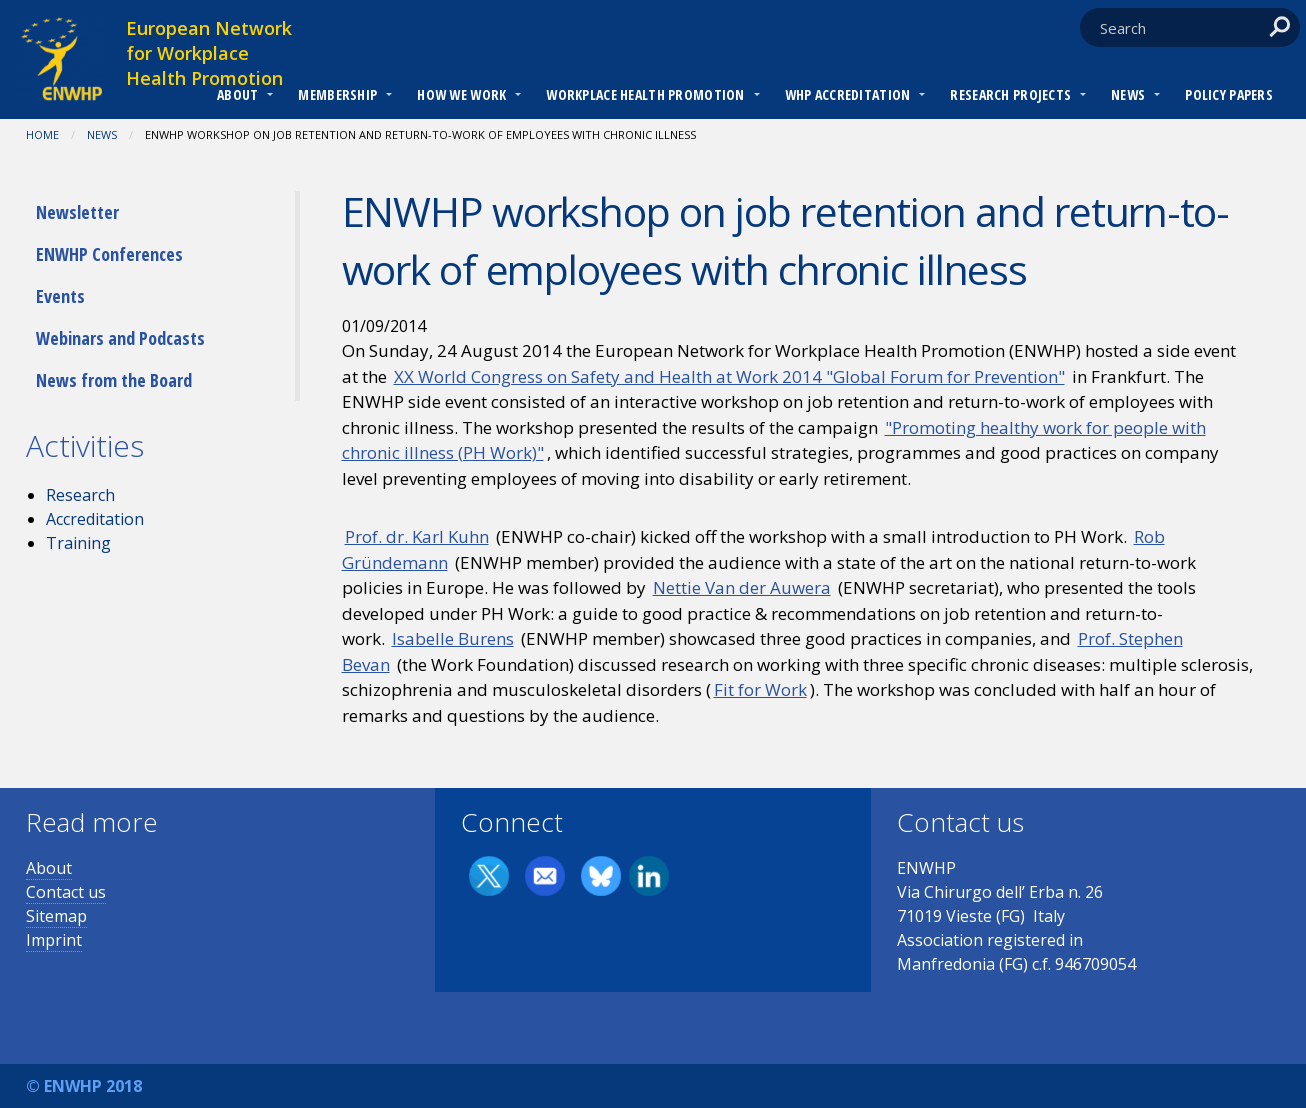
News (1128, 94)
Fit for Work (760, 689)
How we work (461, 94)
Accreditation (95, 519)
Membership (337, 94)
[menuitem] (237, 97)
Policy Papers (1229, 94)
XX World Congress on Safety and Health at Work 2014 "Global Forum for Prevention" (729, 376)
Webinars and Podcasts (120, 338)
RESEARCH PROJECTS (1010, 94)
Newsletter (77, 212)
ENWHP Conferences (109, 254)
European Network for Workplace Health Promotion (209, 53)
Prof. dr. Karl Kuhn (417, 536)
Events (60, 296)
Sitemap (56, 916)
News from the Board (114, 380)
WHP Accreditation (848, 94)
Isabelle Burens (453, 638)
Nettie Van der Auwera (742, 587)
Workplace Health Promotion (645, 94)
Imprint (54, 940)
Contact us (66, 892)
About (237, 94)
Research (80, 495)
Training (78, 543)
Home (42, 134)
